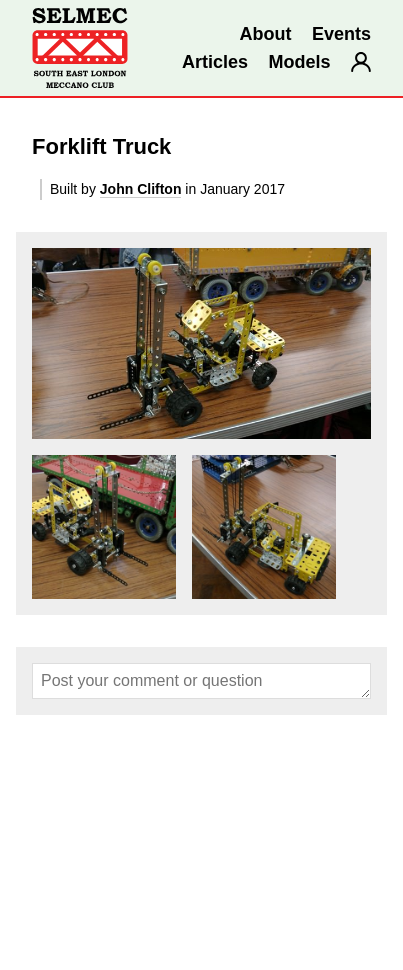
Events (341, 34)
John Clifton (141, 189)
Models (300, 62)
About (266, 34)
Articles (215, 62)
